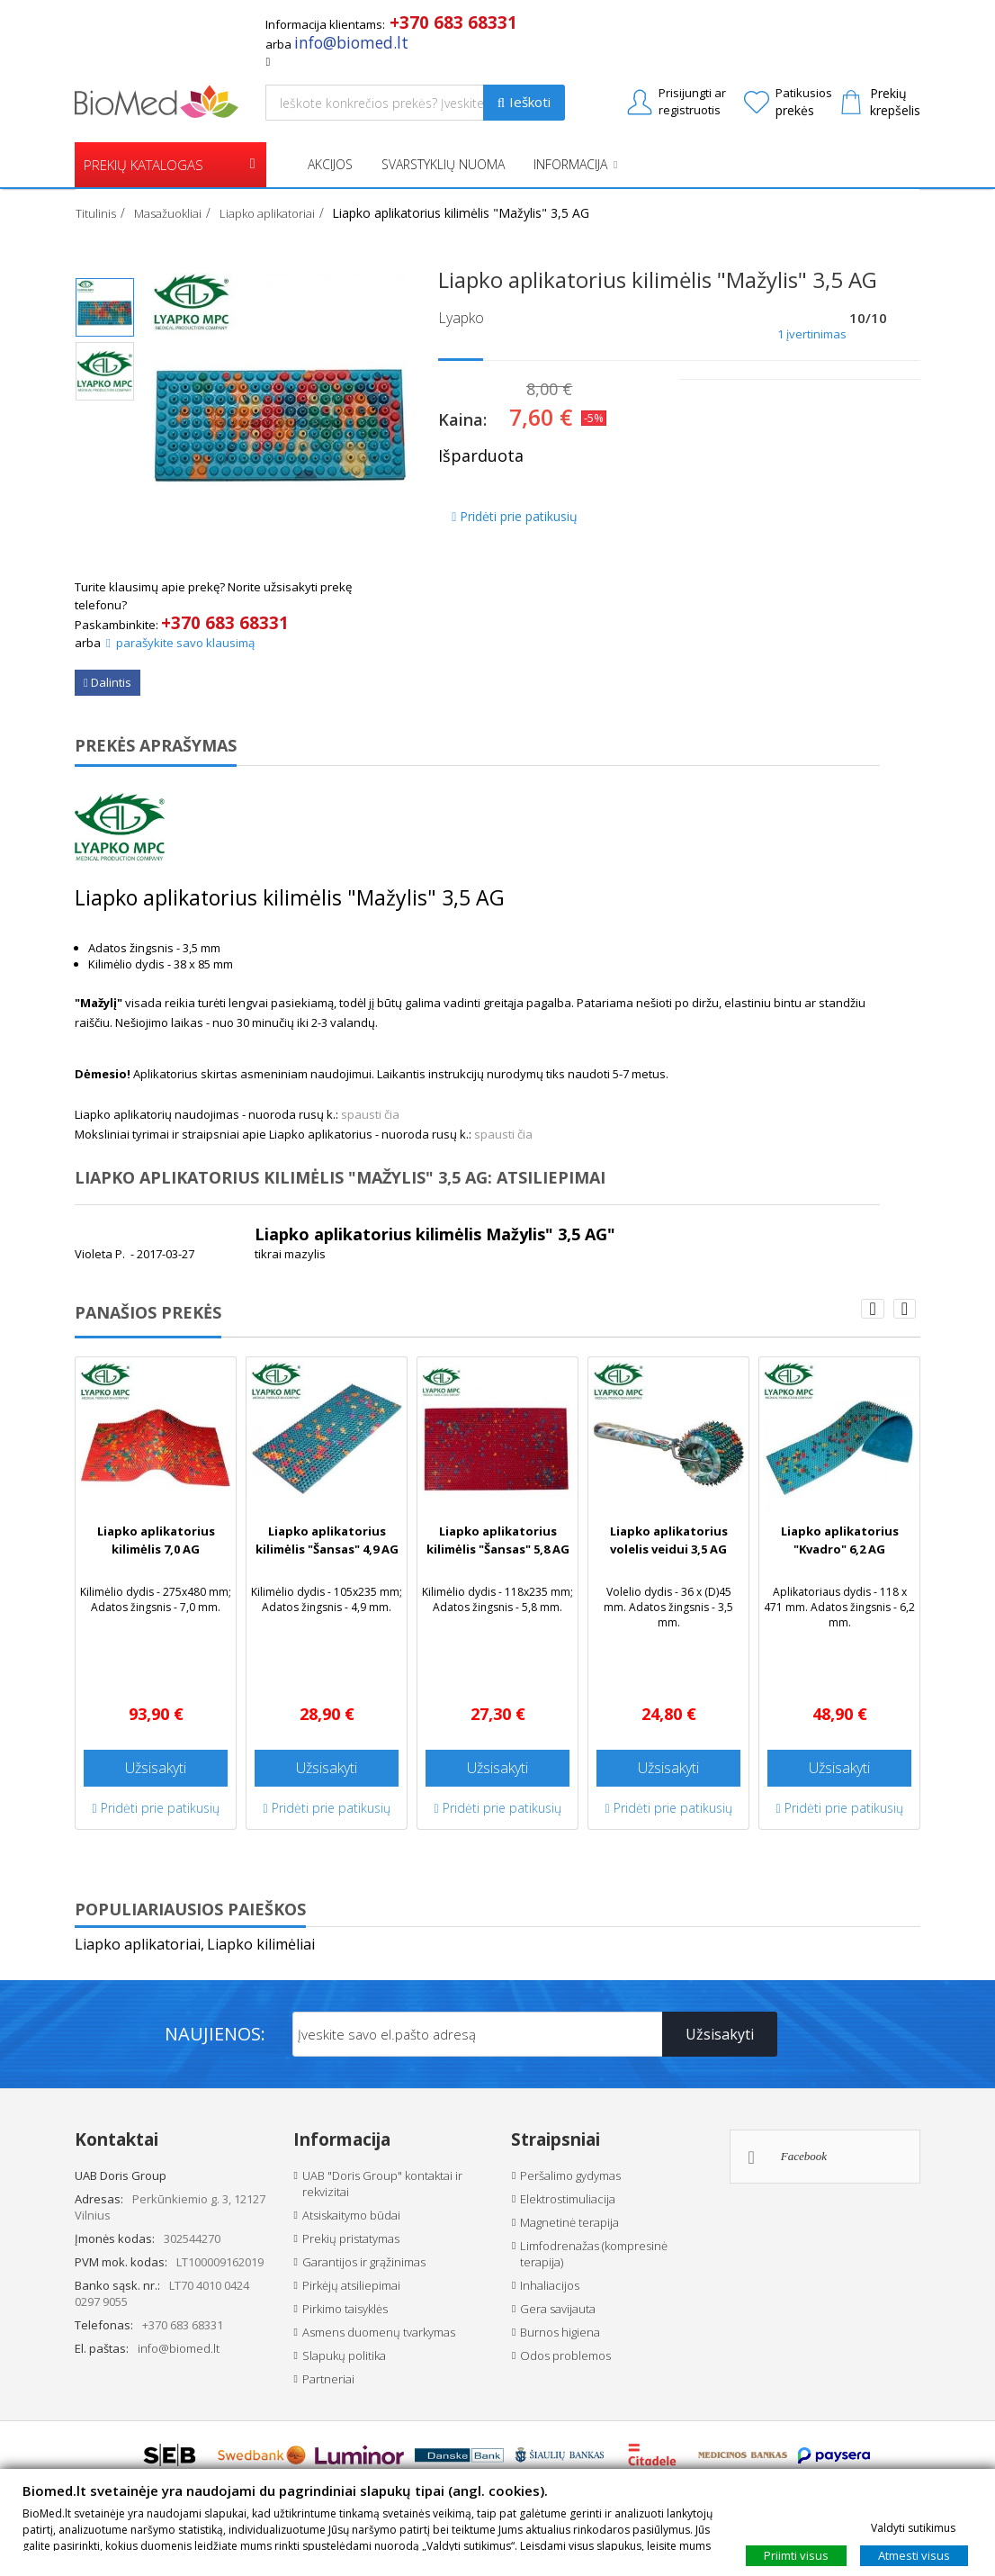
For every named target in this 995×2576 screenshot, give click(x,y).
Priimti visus (796, 2554)
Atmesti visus (914, 2554)
